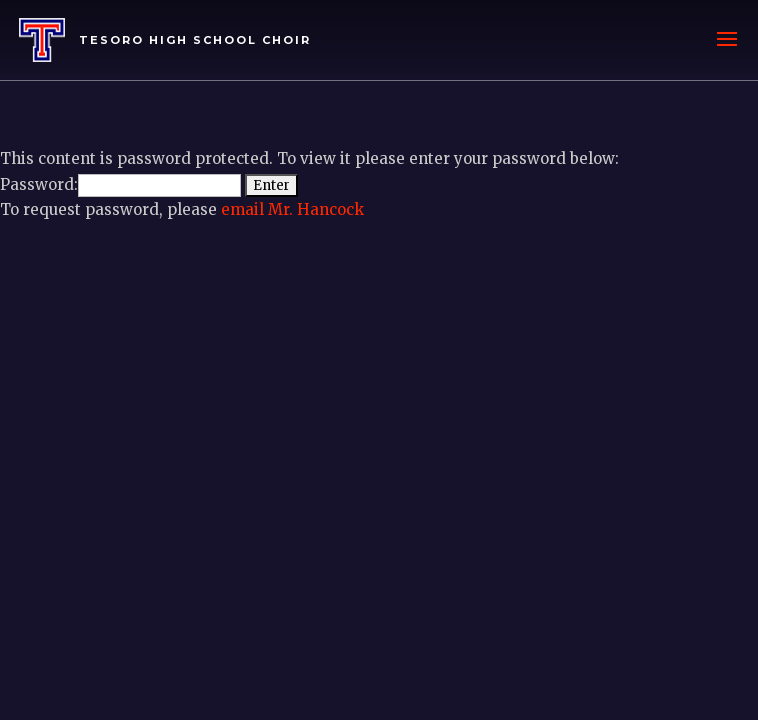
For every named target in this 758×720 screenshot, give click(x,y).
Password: (120, 184)
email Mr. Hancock (292, 209)
